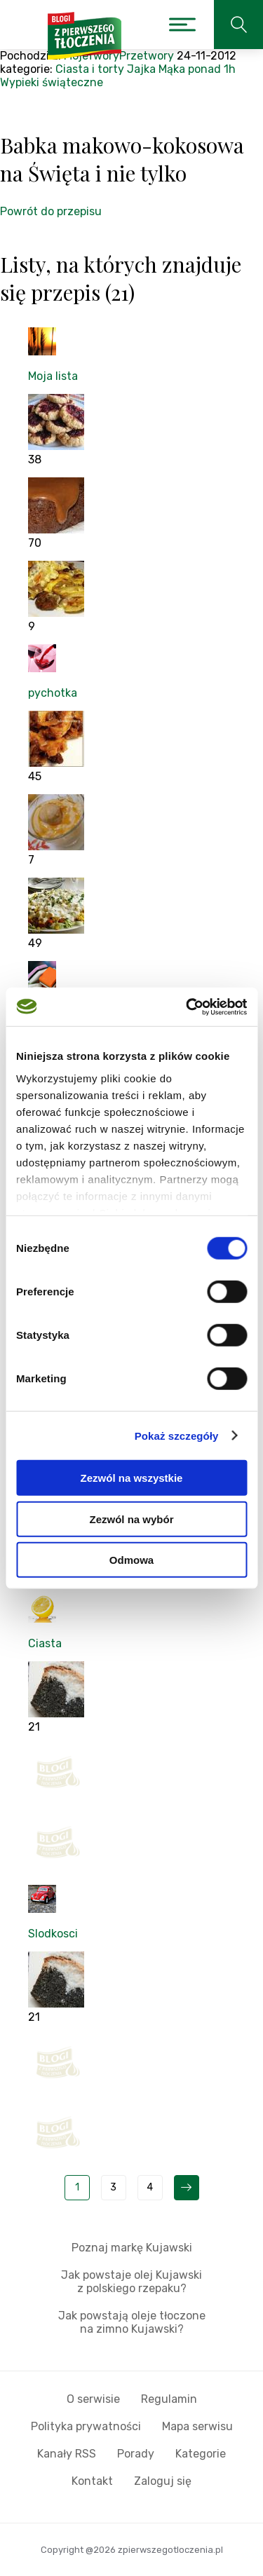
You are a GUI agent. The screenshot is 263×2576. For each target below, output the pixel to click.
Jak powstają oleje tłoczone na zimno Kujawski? (131, 2322)
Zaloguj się (162, 2481)
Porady (135, 2453)
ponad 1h (212, 69)
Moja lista (53, 376)
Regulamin (169, 2399)
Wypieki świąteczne (51, 82)
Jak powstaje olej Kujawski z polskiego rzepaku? (131, 2281)
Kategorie (200, 2453)
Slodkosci (53, 1933)
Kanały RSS (66, 2453)
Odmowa (131, 1560)
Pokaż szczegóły (177, 1435)
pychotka (52, 693)
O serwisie (93, 2399)
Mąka (172, 69)
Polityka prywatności (86, 2426)
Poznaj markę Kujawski (132, 2247)
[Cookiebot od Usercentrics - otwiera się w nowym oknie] (187, 1006)
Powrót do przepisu (51, 211)
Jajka (141, 69)
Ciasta (45, 1643)
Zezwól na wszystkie (132, 1478)
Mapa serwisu (197, 2426)
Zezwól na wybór (131, 1519)
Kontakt (92, 2481)
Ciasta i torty (89, 69)
